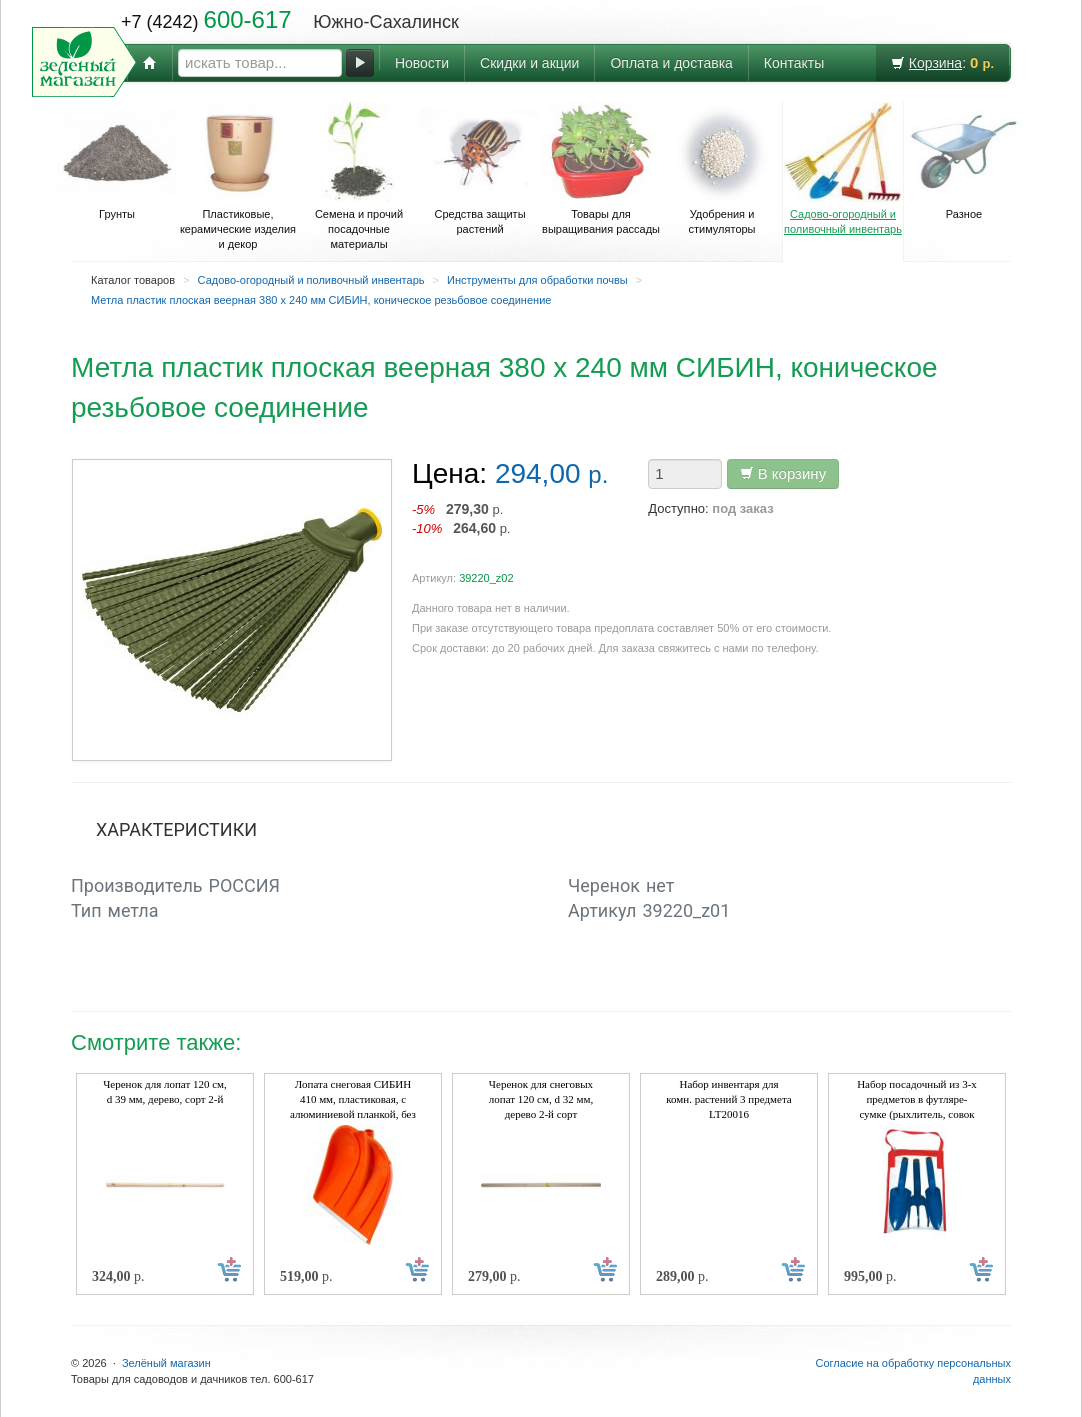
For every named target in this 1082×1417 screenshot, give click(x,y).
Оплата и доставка (671, 63)
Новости (422, 63)
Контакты (794, 63)
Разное (964, 161)
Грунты (117, 161)
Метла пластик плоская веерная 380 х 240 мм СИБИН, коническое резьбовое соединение (321, 300)
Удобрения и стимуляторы (722, 168)
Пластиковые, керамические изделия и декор (238, 176)
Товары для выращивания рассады (601, 168)
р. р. (461, 518)
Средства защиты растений (480, 168)
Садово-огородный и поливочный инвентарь (843, 168)
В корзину (783, 473)
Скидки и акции (529, 63)
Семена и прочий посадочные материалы (359, 176)
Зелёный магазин (166, 1363)
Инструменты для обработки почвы (537, 280)
